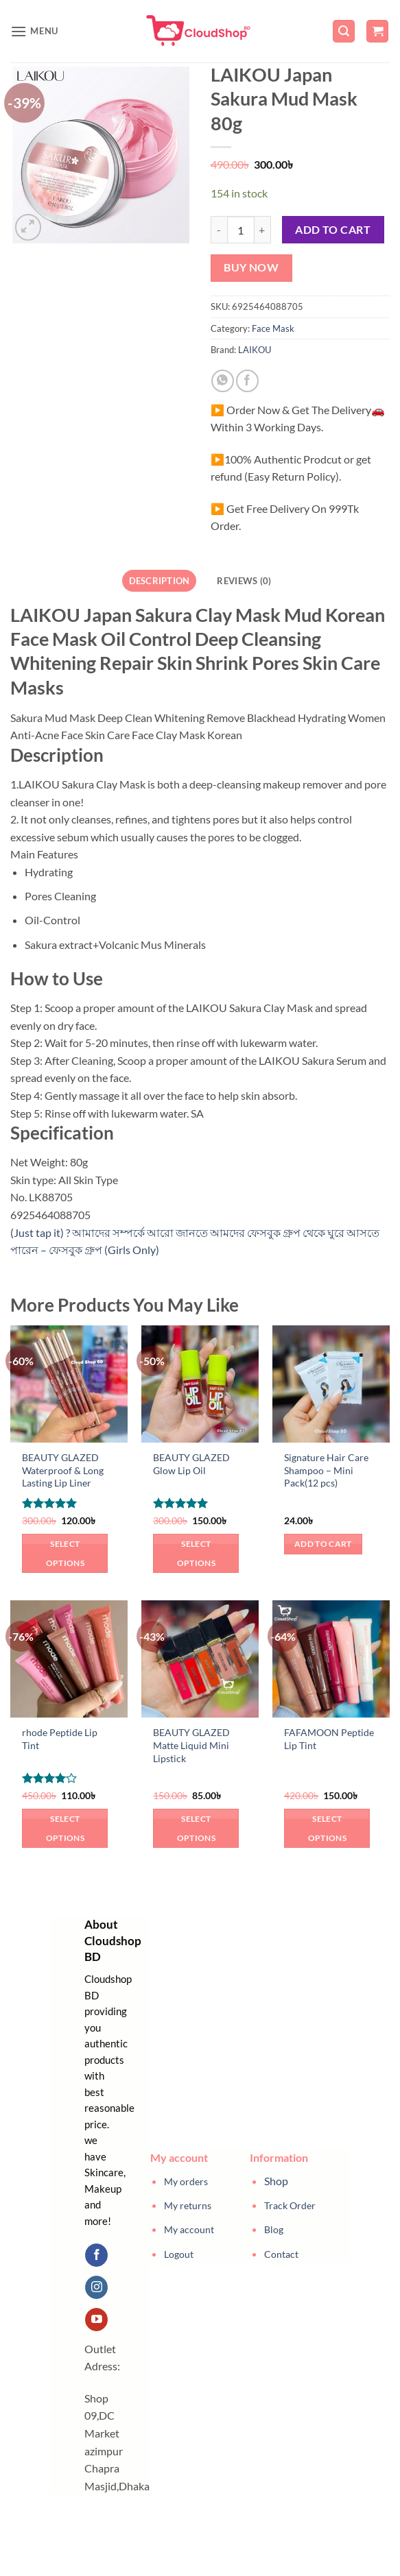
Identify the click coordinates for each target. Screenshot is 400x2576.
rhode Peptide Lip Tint (59, 1738)
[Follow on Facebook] (96, 2255)
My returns (187, 2205)
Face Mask (273, 328)
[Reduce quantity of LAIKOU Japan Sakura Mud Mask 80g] (219, 229)
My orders (186, 2181)
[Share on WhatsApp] (222, 381)
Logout (178, 2254)
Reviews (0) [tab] (244, 580)
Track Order (290, 2205)
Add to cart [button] (323, 1543)
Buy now (251, 267)
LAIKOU (254, 349)
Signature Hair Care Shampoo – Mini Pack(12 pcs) (326, 1470)
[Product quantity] (241, 229)
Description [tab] (159, 580)
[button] (34, 31)
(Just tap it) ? (41, 1232)
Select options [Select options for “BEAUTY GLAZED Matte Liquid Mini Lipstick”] (196, 1828)
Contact (281, 2254)
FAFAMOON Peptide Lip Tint (329, 1738)
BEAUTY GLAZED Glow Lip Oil (191, 1464)
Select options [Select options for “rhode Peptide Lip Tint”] (65, 1828)
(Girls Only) (131, 1249)
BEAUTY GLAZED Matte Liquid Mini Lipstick (191, 1745)
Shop (276, 2180)
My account (189, 2229)
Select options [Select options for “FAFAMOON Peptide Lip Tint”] (327, 1828)
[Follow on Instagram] (96, 2287)
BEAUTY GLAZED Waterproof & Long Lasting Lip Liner (63, 1470)
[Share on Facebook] (247, 381)
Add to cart (332, 230)
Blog (273, 2229)
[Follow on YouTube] (96, 2319)
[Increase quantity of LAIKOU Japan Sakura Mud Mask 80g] (263, 229)
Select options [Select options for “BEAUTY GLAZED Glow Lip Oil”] (196, 1553)
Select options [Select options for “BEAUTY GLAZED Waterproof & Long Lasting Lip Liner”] (65, 1553)
